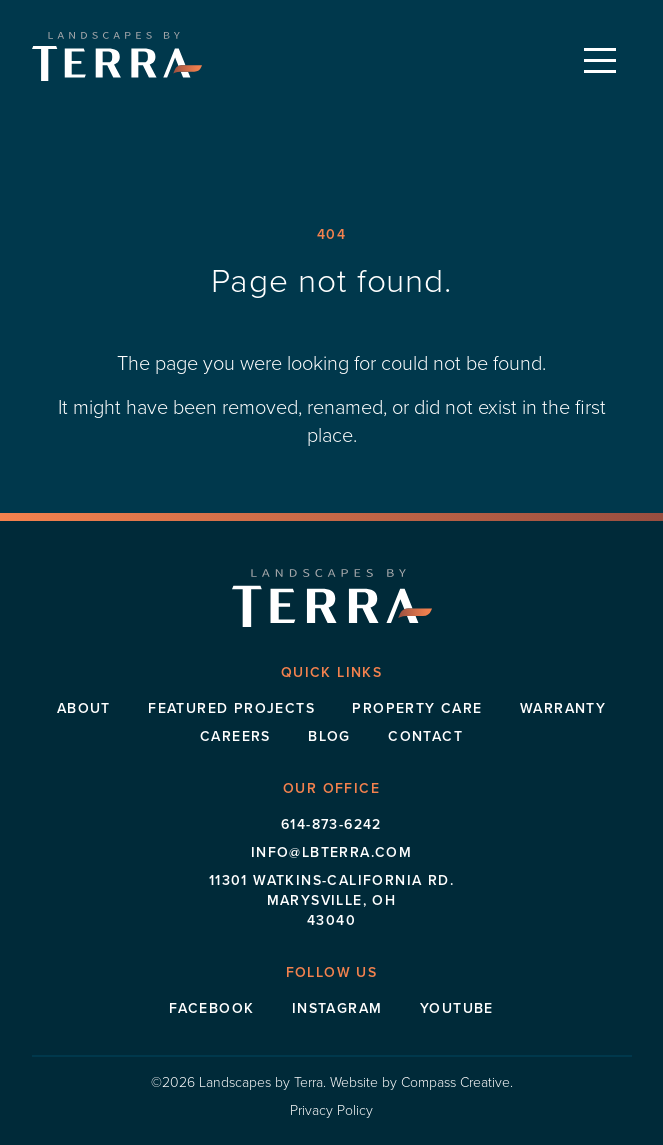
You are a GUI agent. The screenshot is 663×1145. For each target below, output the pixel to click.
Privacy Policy (331, 1110)
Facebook (211, 1008)
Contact (425, 736)
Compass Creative (455, 1082)
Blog (329, 736)
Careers (235, 736)
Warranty (563, 708)
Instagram (337, 1008)
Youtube (457, 1008)
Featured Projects (231, 708)
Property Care (417, 708)
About (84, 708)
